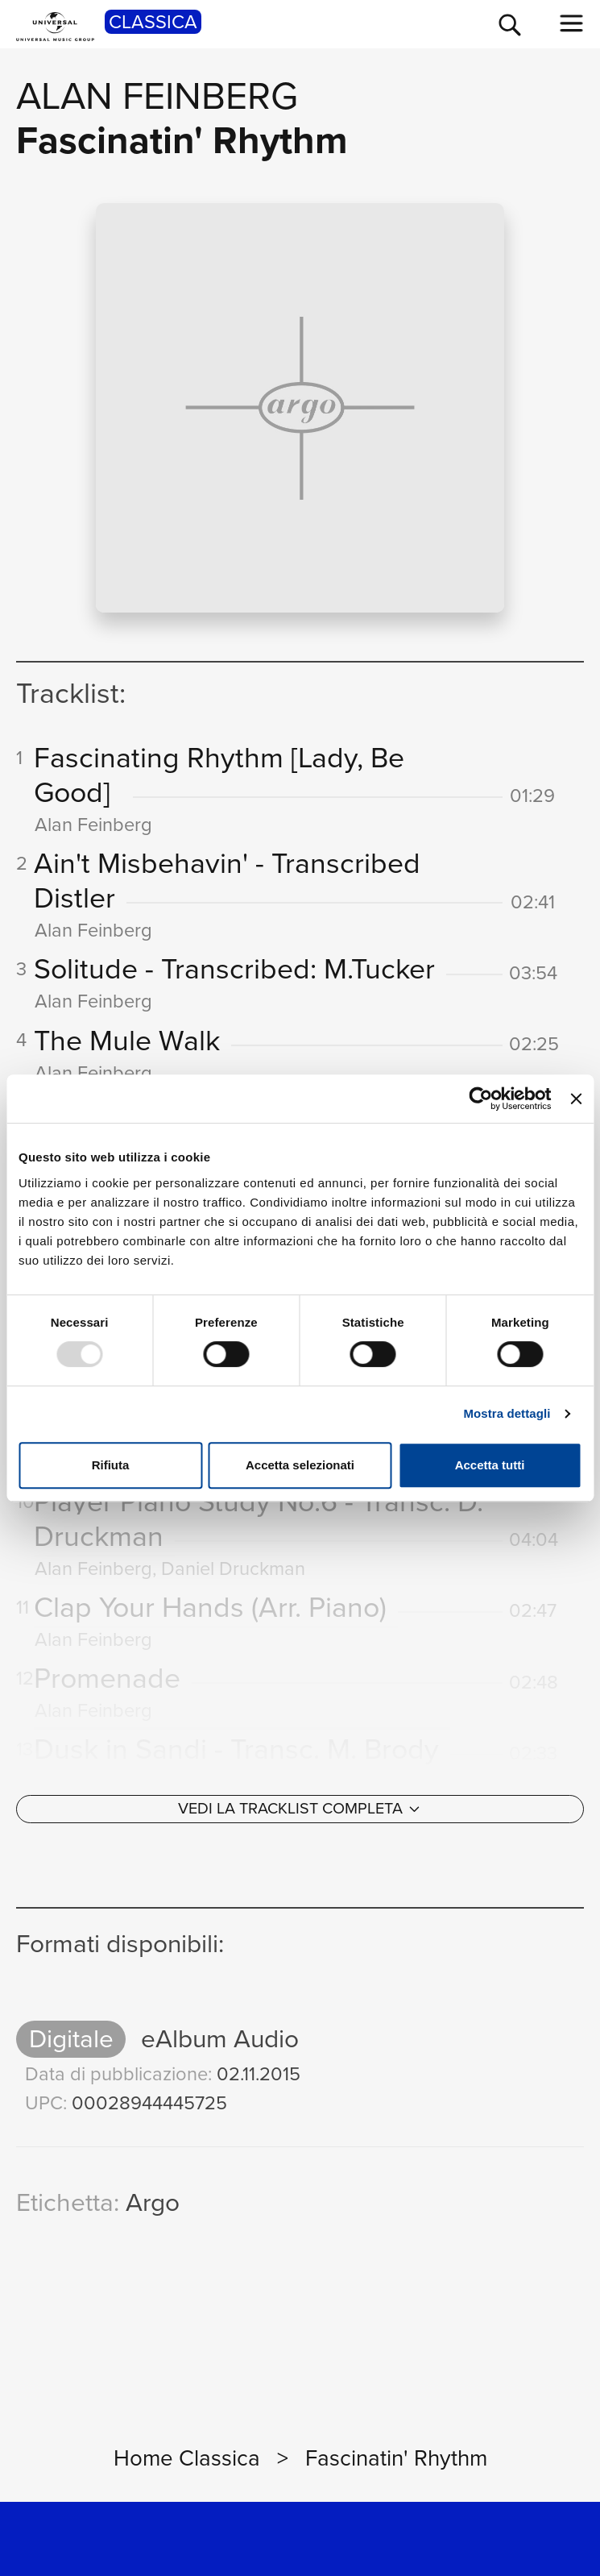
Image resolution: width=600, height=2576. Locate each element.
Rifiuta (111, 1465)
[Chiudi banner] (575, 1098)
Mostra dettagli (506, 1413)
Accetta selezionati (300, 1465)
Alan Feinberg (157, 96)
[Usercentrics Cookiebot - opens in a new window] (481, 1098)
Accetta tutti (490, 1465)
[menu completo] (572, 23)
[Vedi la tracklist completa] (300, 1820)
